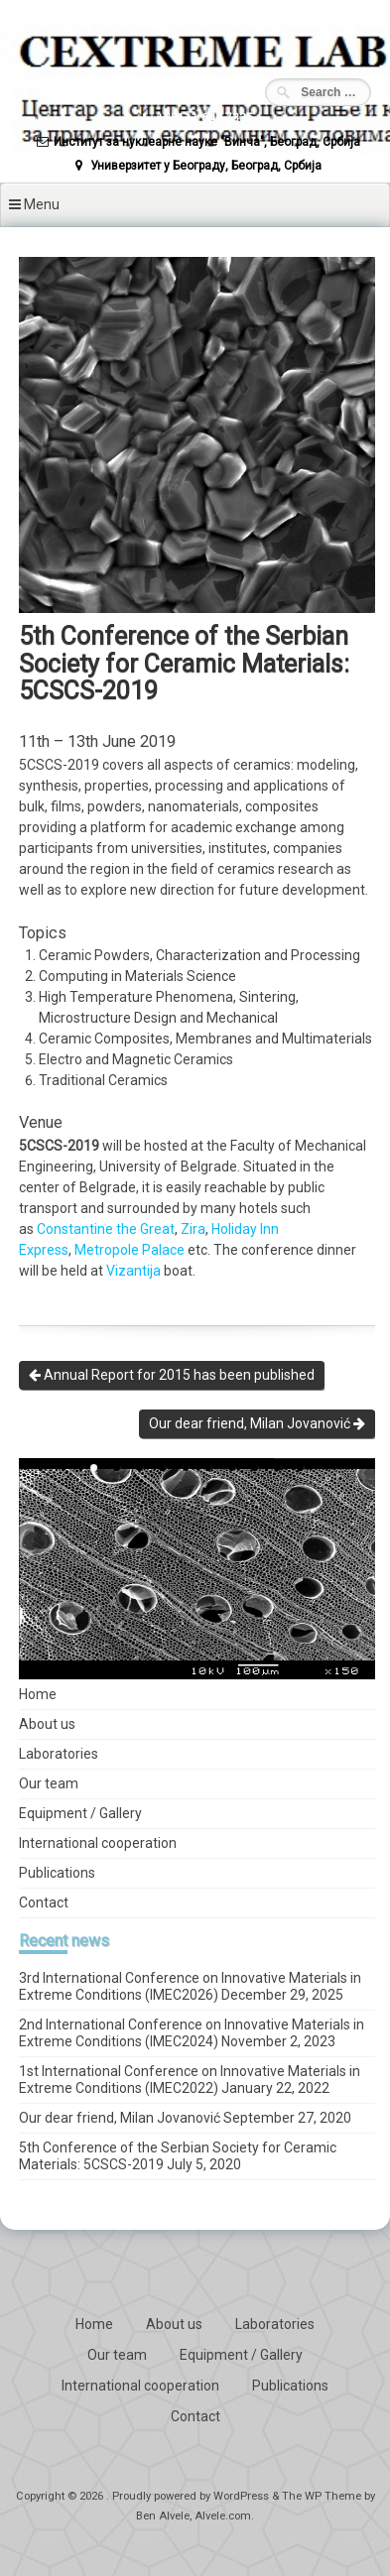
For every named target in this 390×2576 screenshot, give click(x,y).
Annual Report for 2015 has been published (172, 1375)
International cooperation (98, 1843)
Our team (48, 1783)
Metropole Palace (129, 1250)
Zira (193, 1229)
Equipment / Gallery (80, 1813)
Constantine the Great (106, 1229)
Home (38, 1694)
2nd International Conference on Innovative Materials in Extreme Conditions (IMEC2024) (191, 2033)
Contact (43, 1902)
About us (47, 1724)
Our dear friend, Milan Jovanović (257, 1423)
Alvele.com (223, 2516)
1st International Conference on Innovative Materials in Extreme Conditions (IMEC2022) (189, 2079)
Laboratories (58, 1754)
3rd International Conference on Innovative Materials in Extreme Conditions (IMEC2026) (190, 1986)
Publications (57, 1873)
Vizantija (133, 1271)
